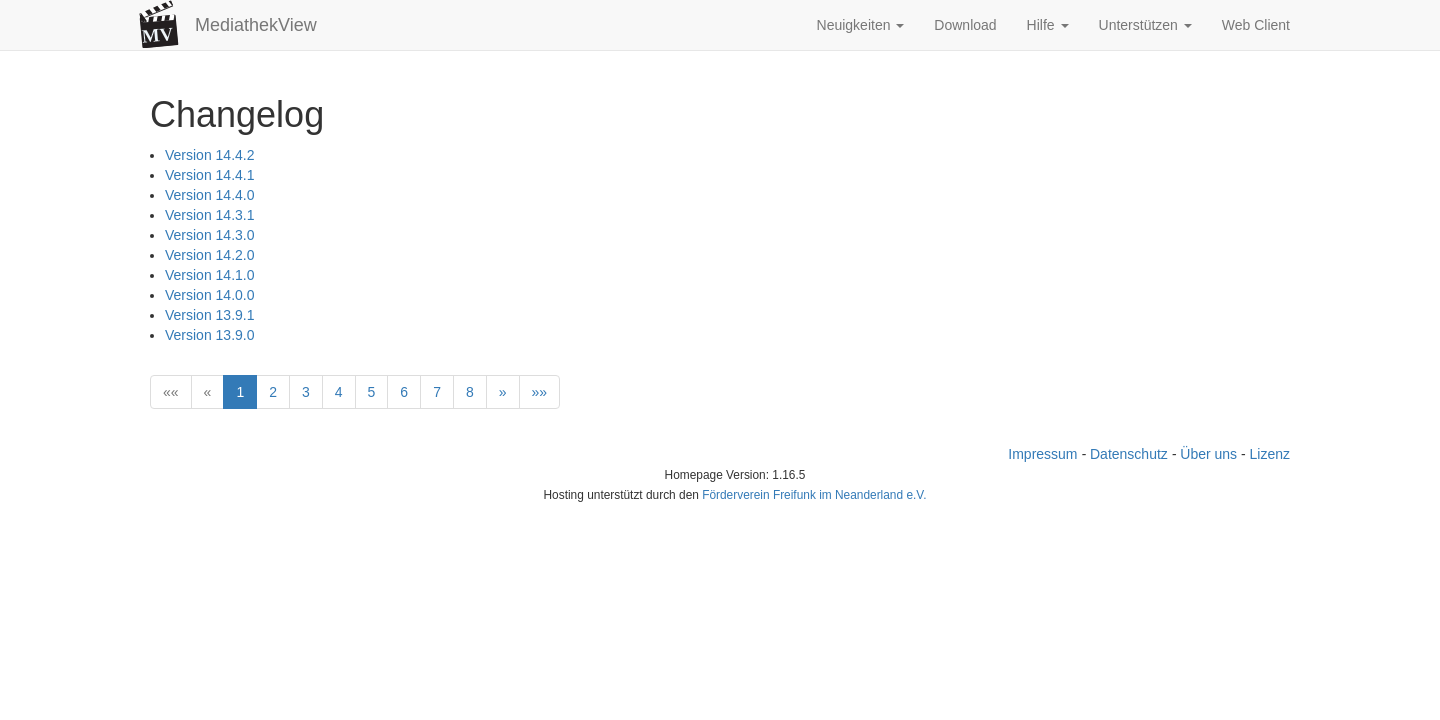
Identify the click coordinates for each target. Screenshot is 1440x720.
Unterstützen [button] (1145, 25)
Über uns (1208, 454)
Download (965, 25)
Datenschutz (1129, 454)
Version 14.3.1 (210, 215)
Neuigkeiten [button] (861, 25)
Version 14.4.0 (210, 195)
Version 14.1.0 (210, 275)
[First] (171, 392)
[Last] (540, 392)
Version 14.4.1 (210, 175)
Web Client (1256, 25)
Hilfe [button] (1048, 25)
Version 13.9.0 (210, 335)
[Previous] (208, 392)
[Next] (503, 392)
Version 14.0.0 (210, 295)
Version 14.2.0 (210, 255)
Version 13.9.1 (210, 315)
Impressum (1042, 454)
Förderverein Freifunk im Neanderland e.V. (814, 495)
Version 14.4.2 (210, 155)
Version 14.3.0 (210, 235)
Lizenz (1270, 454)
